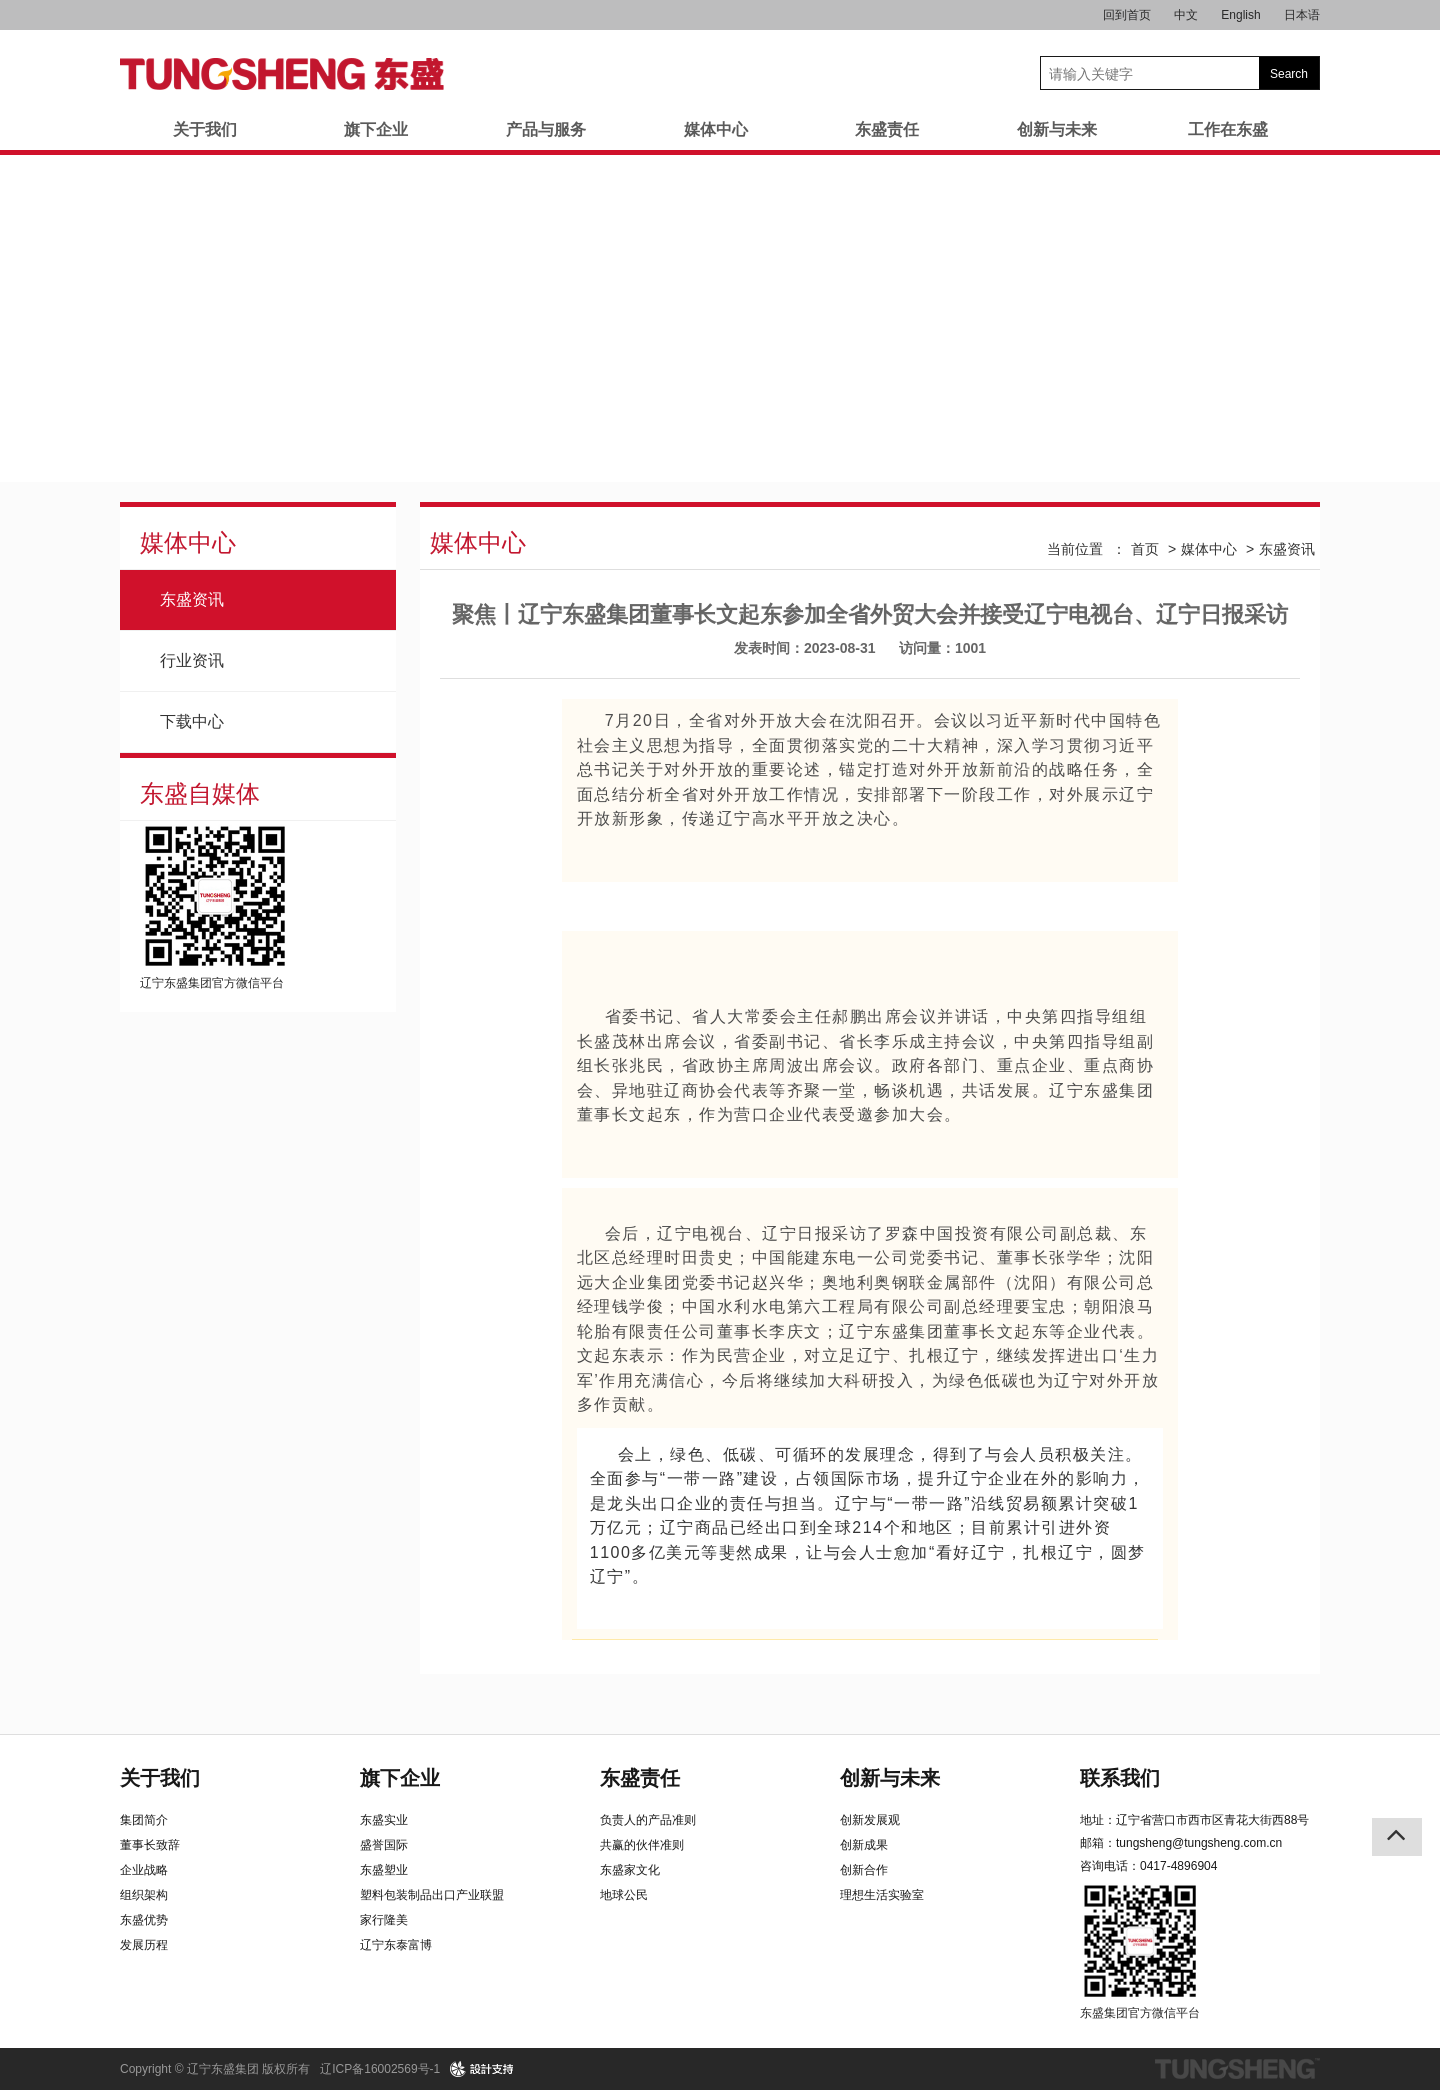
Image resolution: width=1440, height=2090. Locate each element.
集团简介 (144, 1820)
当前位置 (1075, 549)
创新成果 (864, 1845)
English (1240, 15)
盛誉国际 (384, 1845)
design (482, 2069)
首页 (1145, 549)
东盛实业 (384, 1820)
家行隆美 (384, 1920)
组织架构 (144, 1895)
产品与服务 (546, 129)
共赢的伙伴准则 (642, 1845)
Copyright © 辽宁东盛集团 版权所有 (215, 2069)
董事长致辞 (150, 1845)
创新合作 (864, 1870)
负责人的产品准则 (648, 1820)
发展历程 (144, 1945)
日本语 (1302, 15)
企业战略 (144, 1870)
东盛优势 (144, 1920)
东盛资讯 (192, 599)
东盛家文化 (630, 1870)
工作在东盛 (1228, 129)
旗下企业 (376, 129)
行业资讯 (192, 660)
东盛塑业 (384, 1870)
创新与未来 (1057, 129)
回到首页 (1127, 15)
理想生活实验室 (882, 1895)
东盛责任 (887, 129)
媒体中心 (716, 129)
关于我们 (205, 129)
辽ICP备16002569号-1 (380, 2069)
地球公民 (624, 1895)
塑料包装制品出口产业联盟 (432, 1895)
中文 (1186, 15)
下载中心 (192, 721)
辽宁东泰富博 (396, 1945)
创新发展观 (870, 1820)
